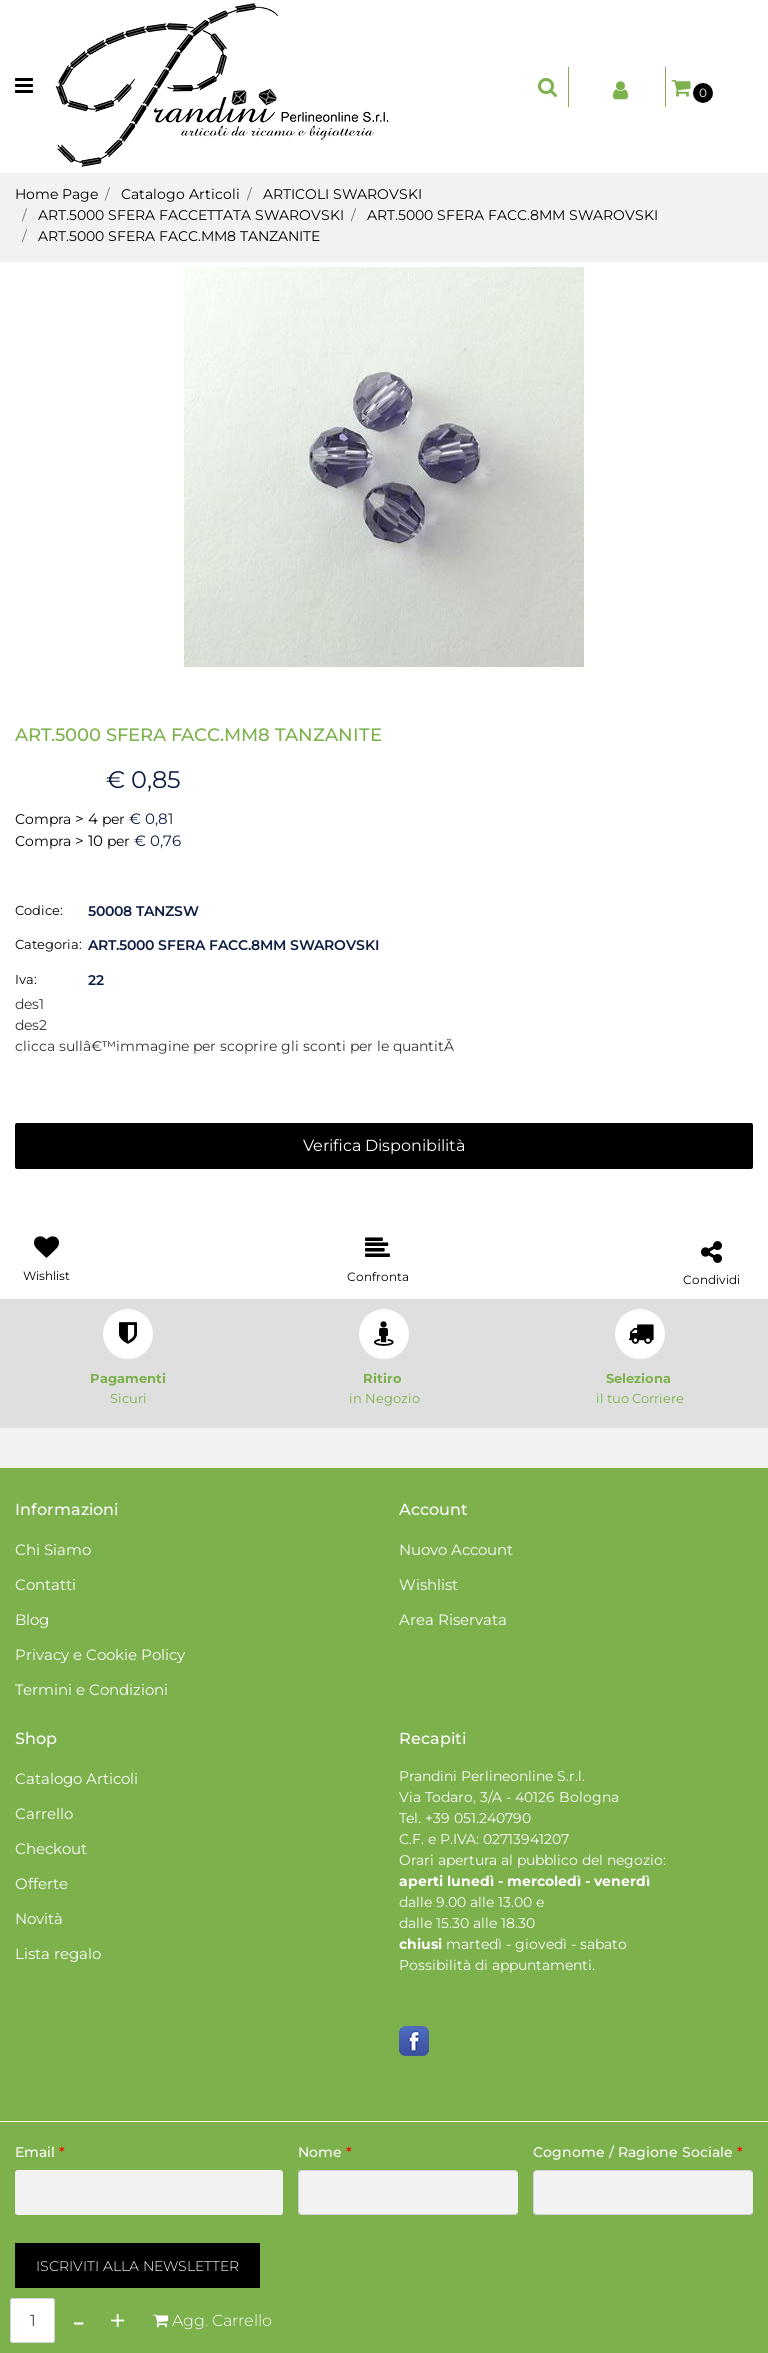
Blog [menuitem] (32, 1619)
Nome (325, 2152)
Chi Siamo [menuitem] (53, 1549)
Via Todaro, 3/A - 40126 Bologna (509, 1797)
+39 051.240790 (478, 1818)
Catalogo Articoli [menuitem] (76, 1778)
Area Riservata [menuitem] (453, 1619)
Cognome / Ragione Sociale (638, 2152)
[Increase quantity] (117, 2320)
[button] (384, 466)
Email (40, 2152)
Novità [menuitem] (39, 1918)
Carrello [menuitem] (44, 1813)
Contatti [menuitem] (45, 1584)
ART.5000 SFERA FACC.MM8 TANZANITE (179, 236)
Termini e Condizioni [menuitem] (91, 1689)
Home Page (56, 194)
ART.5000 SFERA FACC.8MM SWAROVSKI (512, 215)
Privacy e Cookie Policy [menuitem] (100, 1654)
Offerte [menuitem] (41, 1883)
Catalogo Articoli (180, 194)
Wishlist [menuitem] (428, 1584)
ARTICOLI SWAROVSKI (342, 194)
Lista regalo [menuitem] (58, 1953)
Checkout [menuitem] (51, 1848)
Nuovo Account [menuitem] (456, 1549)
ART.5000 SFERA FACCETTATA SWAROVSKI (191, 215)
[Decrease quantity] (78, 2320)
